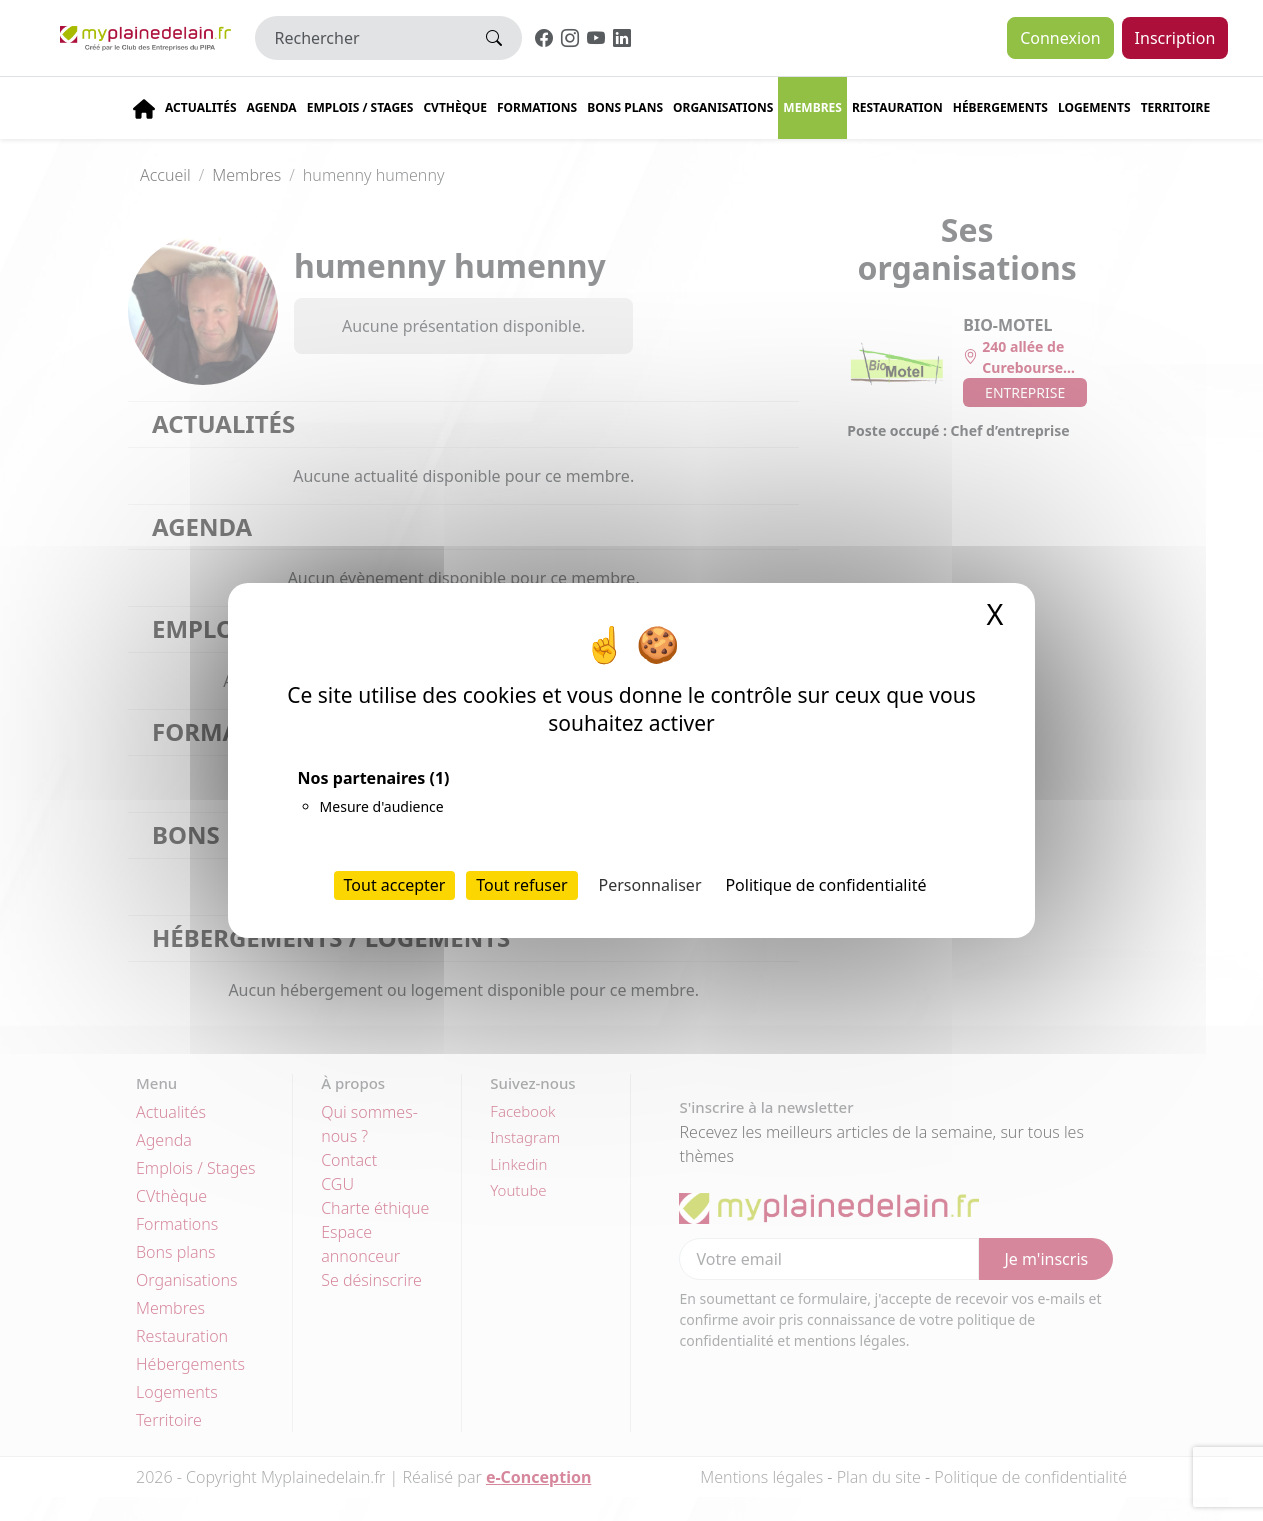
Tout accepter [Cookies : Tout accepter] (395, 885)
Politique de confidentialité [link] (825, 885)
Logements (1094, 107)
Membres (812, 107)
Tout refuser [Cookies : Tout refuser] (521, 885)
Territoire (1176, 107)
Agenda (272, 107)
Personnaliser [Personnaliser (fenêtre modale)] (650, 885)
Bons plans (625, 107)
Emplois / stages (360, 107)
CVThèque (455, 107)
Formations (537, 107)
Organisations (723, 107)
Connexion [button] (1060, 38)
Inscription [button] (1175, 38)
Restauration (897, 107)
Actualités (201, 107)
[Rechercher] (361, 38)
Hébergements (1000, 107)
